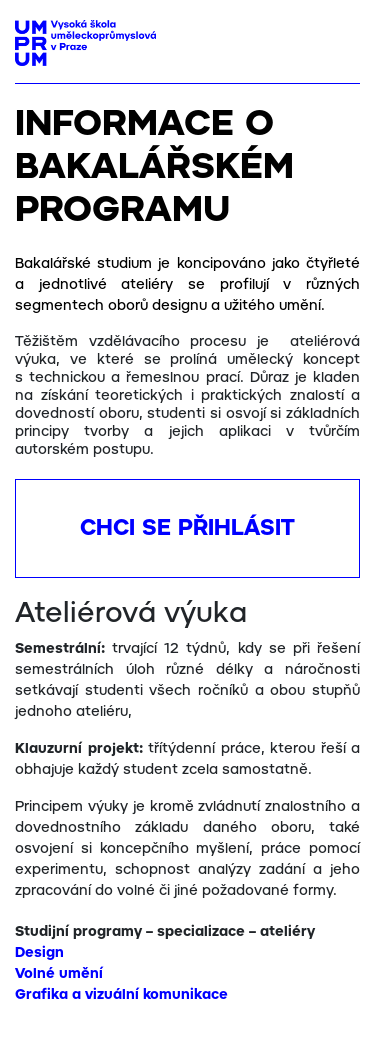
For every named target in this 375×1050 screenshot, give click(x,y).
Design (39, 953)
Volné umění (59, 974)
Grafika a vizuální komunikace (121, 995)
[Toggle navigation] (337, 37)
